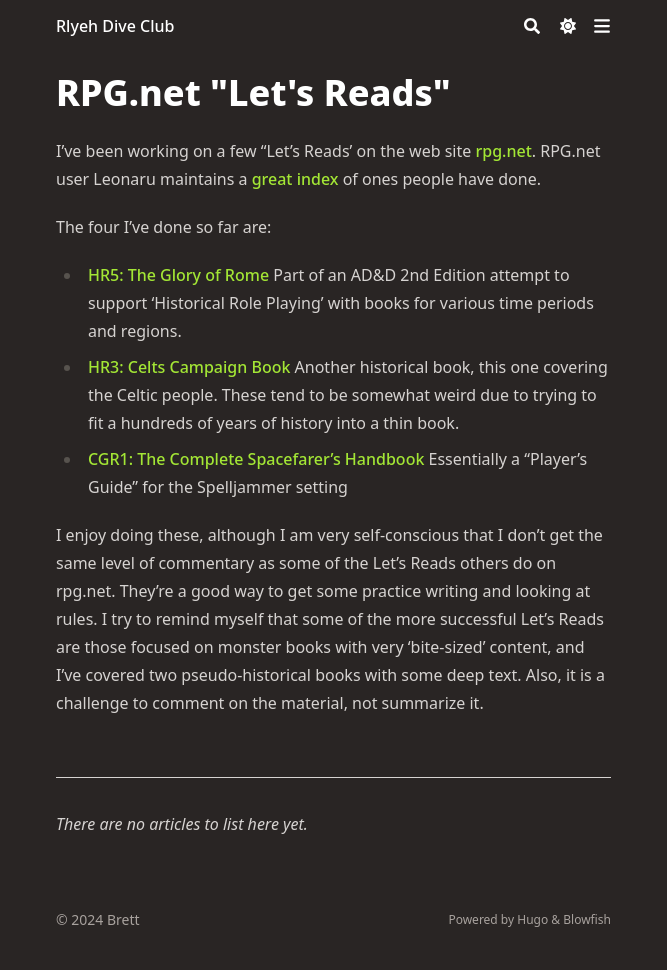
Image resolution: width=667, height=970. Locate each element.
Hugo (532, 919)
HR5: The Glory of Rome (178, 275)
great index (295, 179)
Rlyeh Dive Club (115, 26)
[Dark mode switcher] (568, 26)
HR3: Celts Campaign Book (189, 367)
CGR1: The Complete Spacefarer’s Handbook (256, 459)
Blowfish (587, 919)
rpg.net (503, 151)
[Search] (532, 26)
